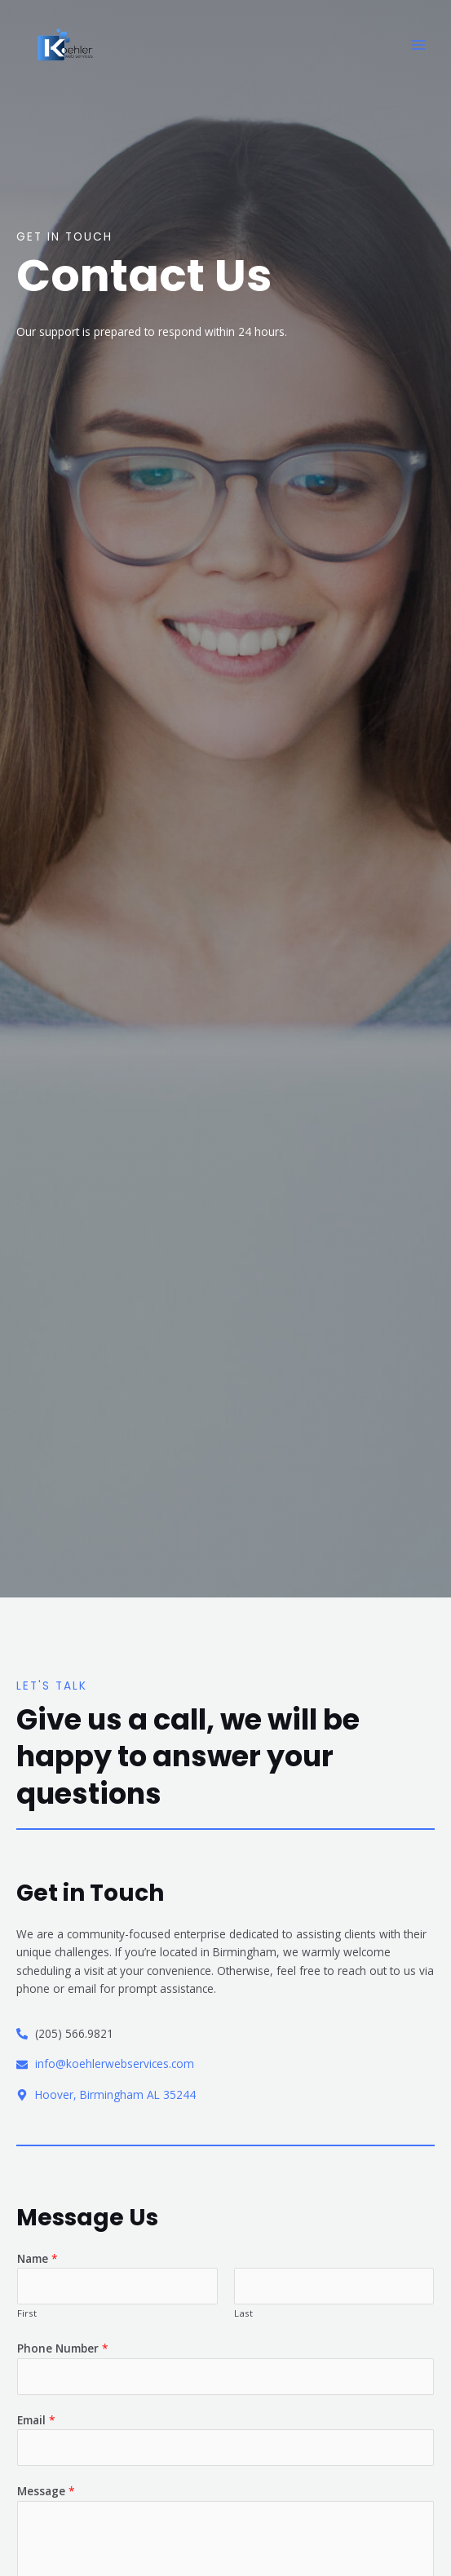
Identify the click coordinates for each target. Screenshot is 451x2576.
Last (243, 2313)
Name (37, 2258)
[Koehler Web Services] (65, 45)
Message (46, 2491)
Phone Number (62, 2348)
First (27, 2313)
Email (36, 2420)
